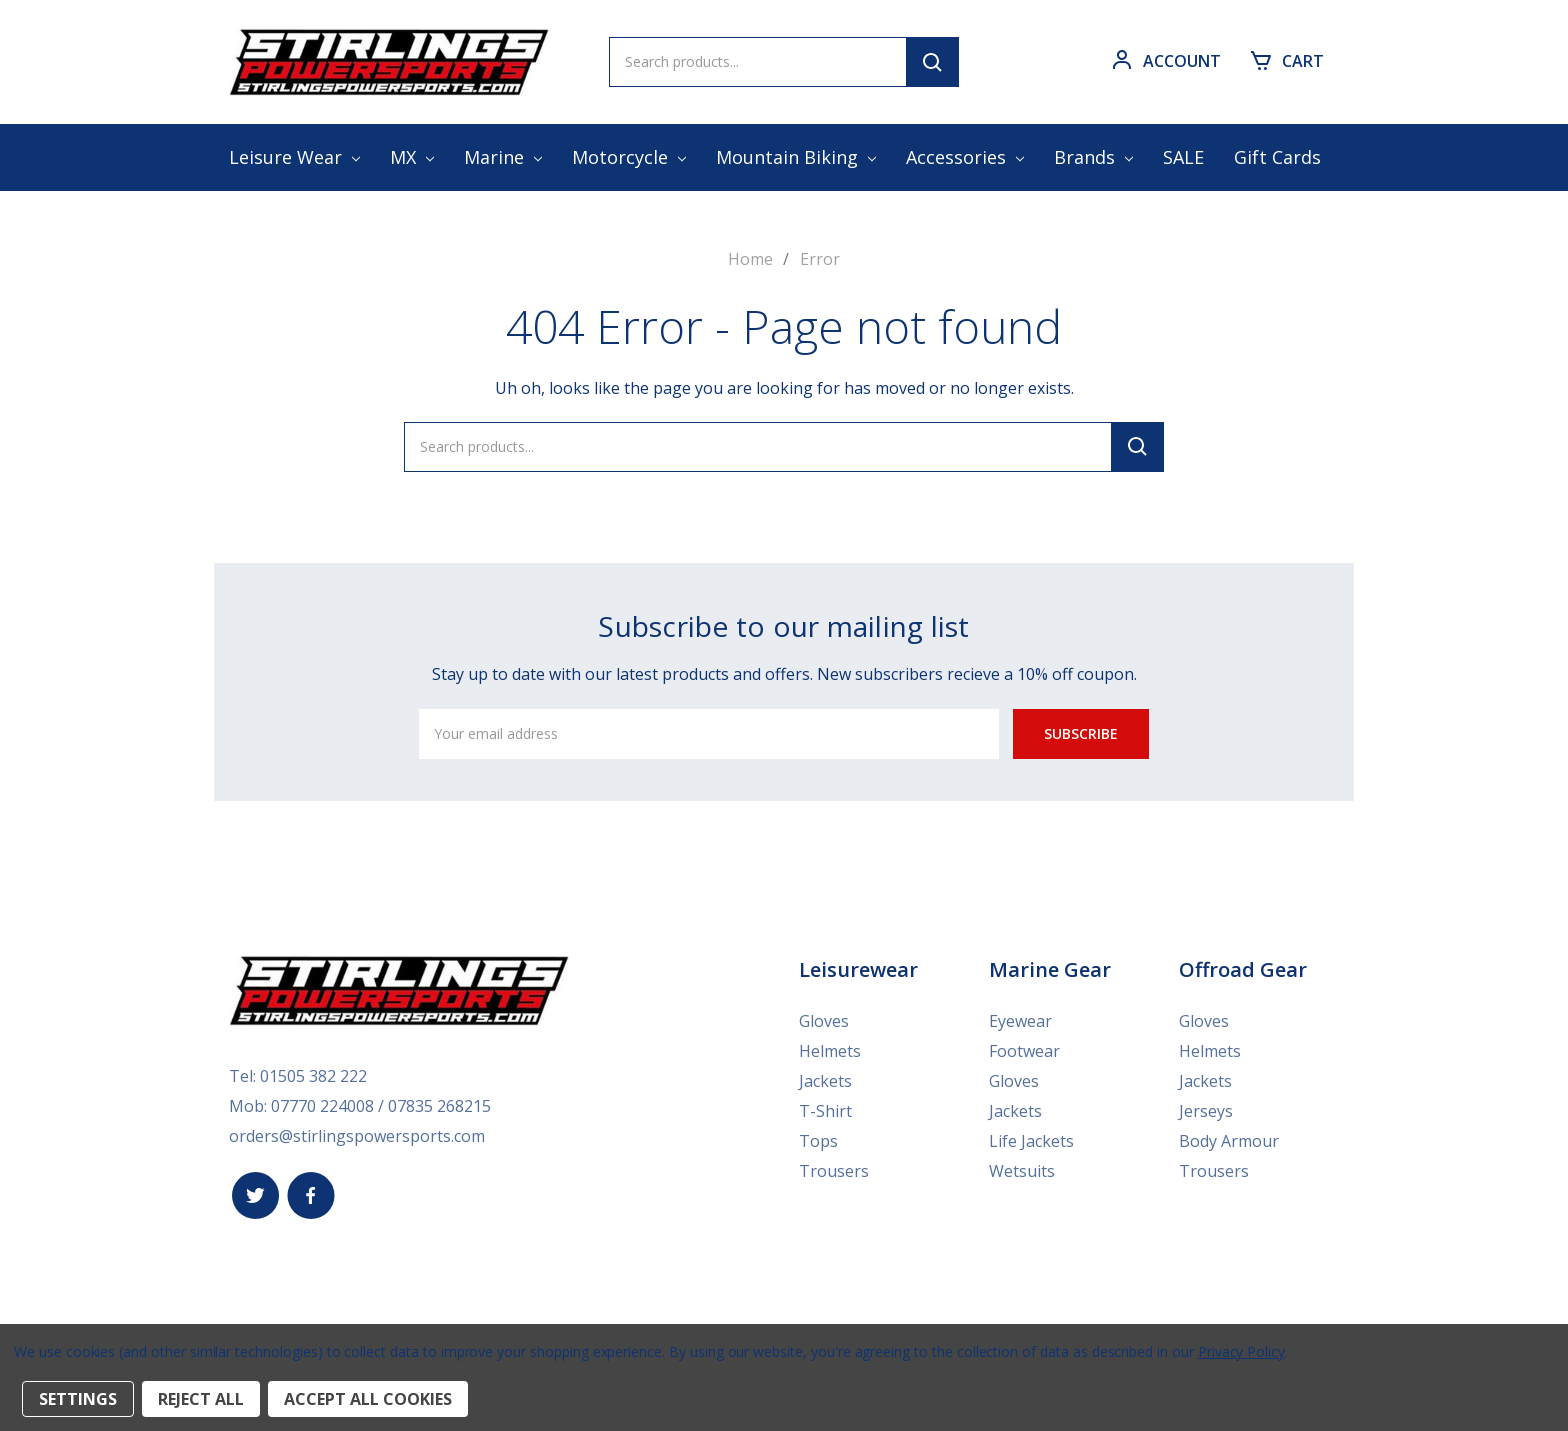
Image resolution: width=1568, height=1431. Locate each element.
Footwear (1024, 1051)
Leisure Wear (294, 157)
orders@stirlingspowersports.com (357, 1136)
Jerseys (1206, 1111)
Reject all (201, 1399)
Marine (503, 157)
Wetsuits (1022, 1171)
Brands (1093, 157)
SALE (1183, 157)
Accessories (965, 157)
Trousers (834, 1171)
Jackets (825, 1081)
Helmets (830, 1051)
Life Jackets (1031, 1141)
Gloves (824, 1021)
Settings (78, 1399)
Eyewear (1020, 1021)
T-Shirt (825, 1111)
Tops (818, 1141)
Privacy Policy (1241, 1351)
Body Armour (1229, 1141)
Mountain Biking (796, 157)
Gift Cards (1277, 157)
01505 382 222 (313, 1076)
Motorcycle (629, 157)
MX (412, 157)
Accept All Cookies (368, 1399)
